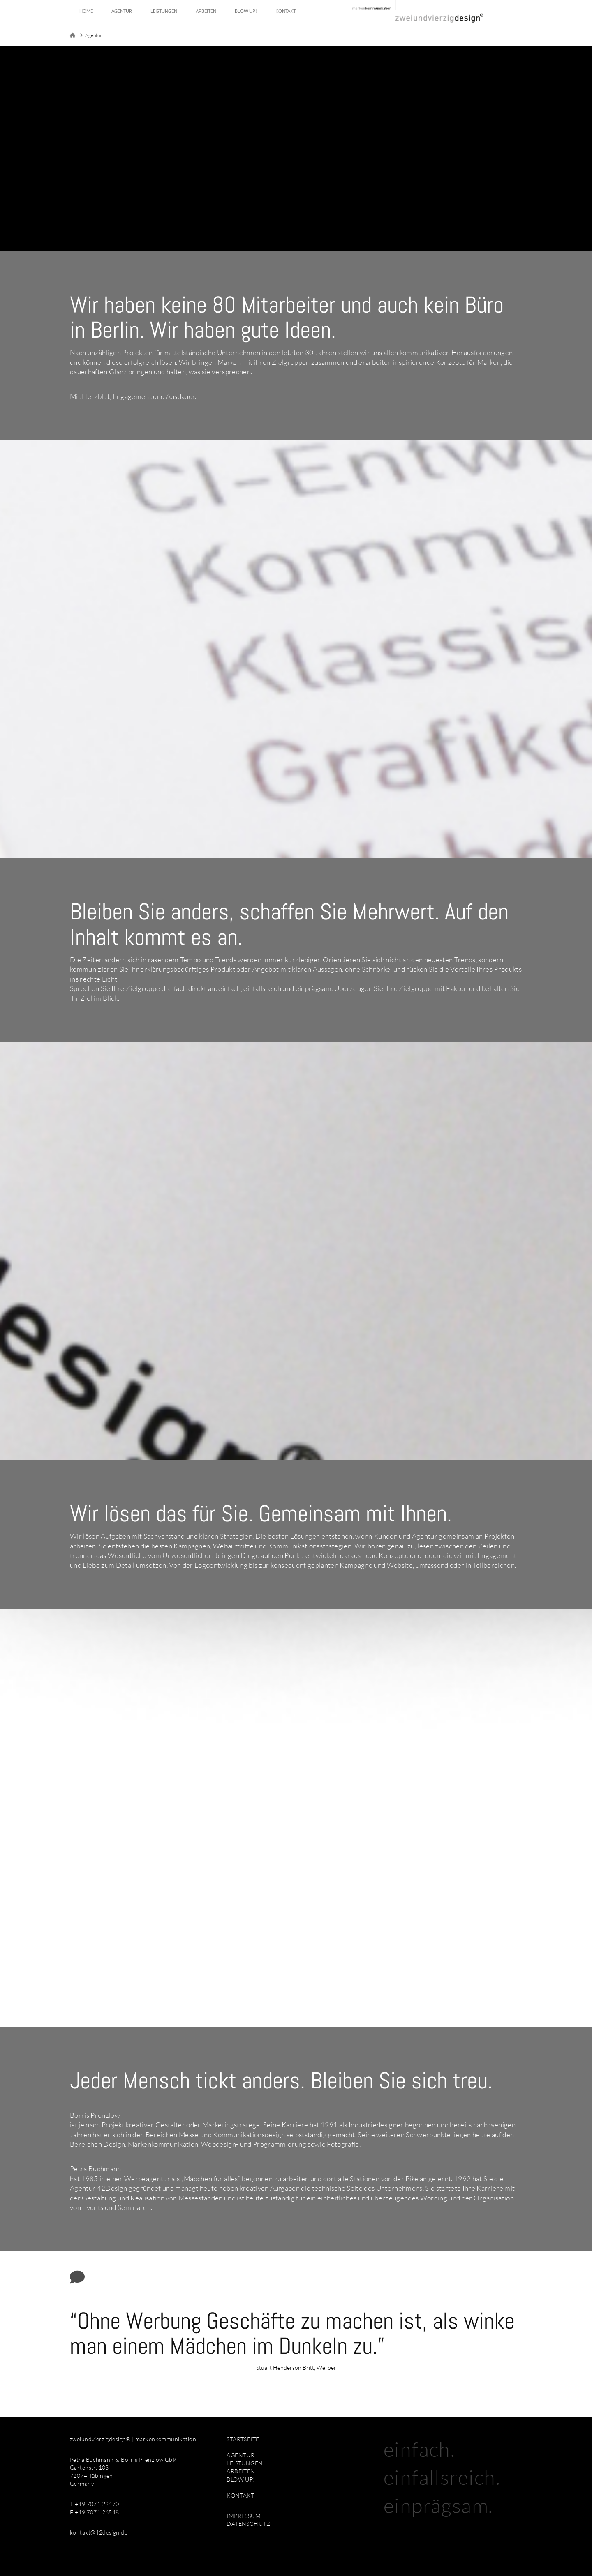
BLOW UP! (241, 2479)
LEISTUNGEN (245, 2463)
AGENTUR (240, 2455)
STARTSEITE (243, 2438)
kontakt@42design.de (98, 2532)
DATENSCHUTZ (248, 2523)
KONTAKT (240, 2495)
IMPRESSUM (244, 2515)
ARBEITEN (241, 2471)
